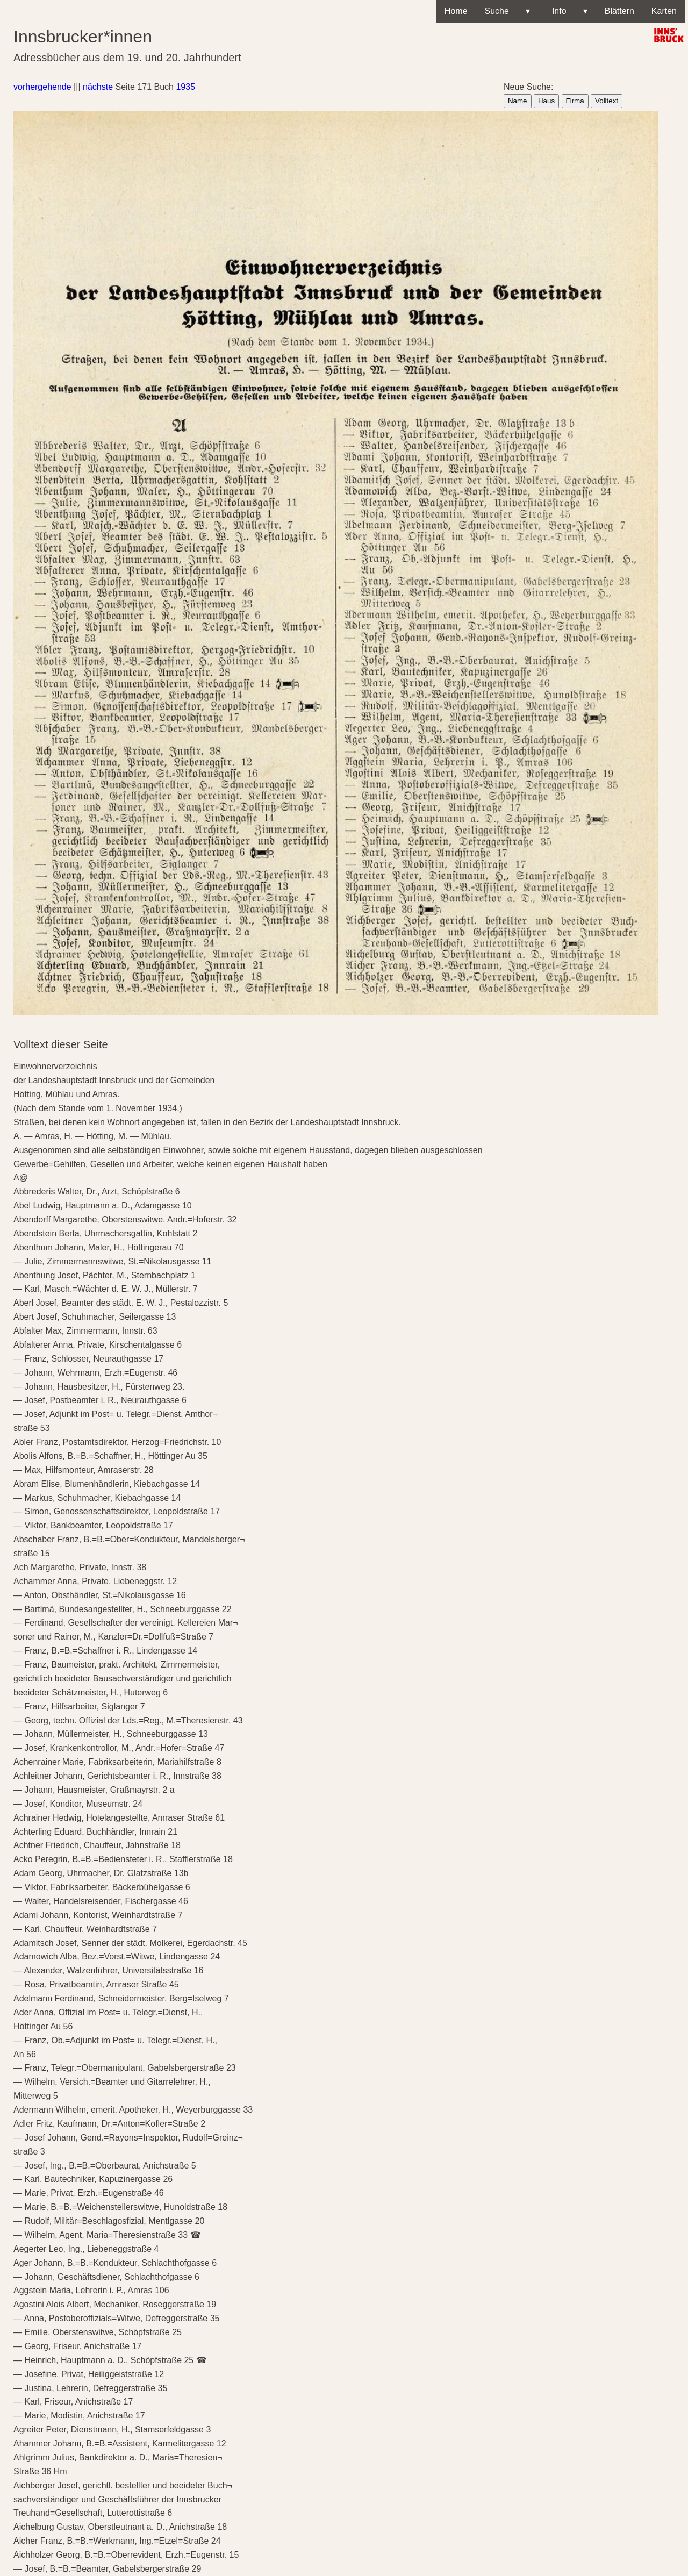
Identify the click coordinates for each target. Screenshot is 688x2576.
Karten (664, 11)
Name (517, 101)
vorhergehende (42, 86)
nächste (98, 86)
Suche (507, 11)
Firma (575, 101)
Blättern (619, 11)
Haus (546, 101)
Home (456, 11)
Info (567, 11)
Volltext (606, 101)
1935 (185, 86)
